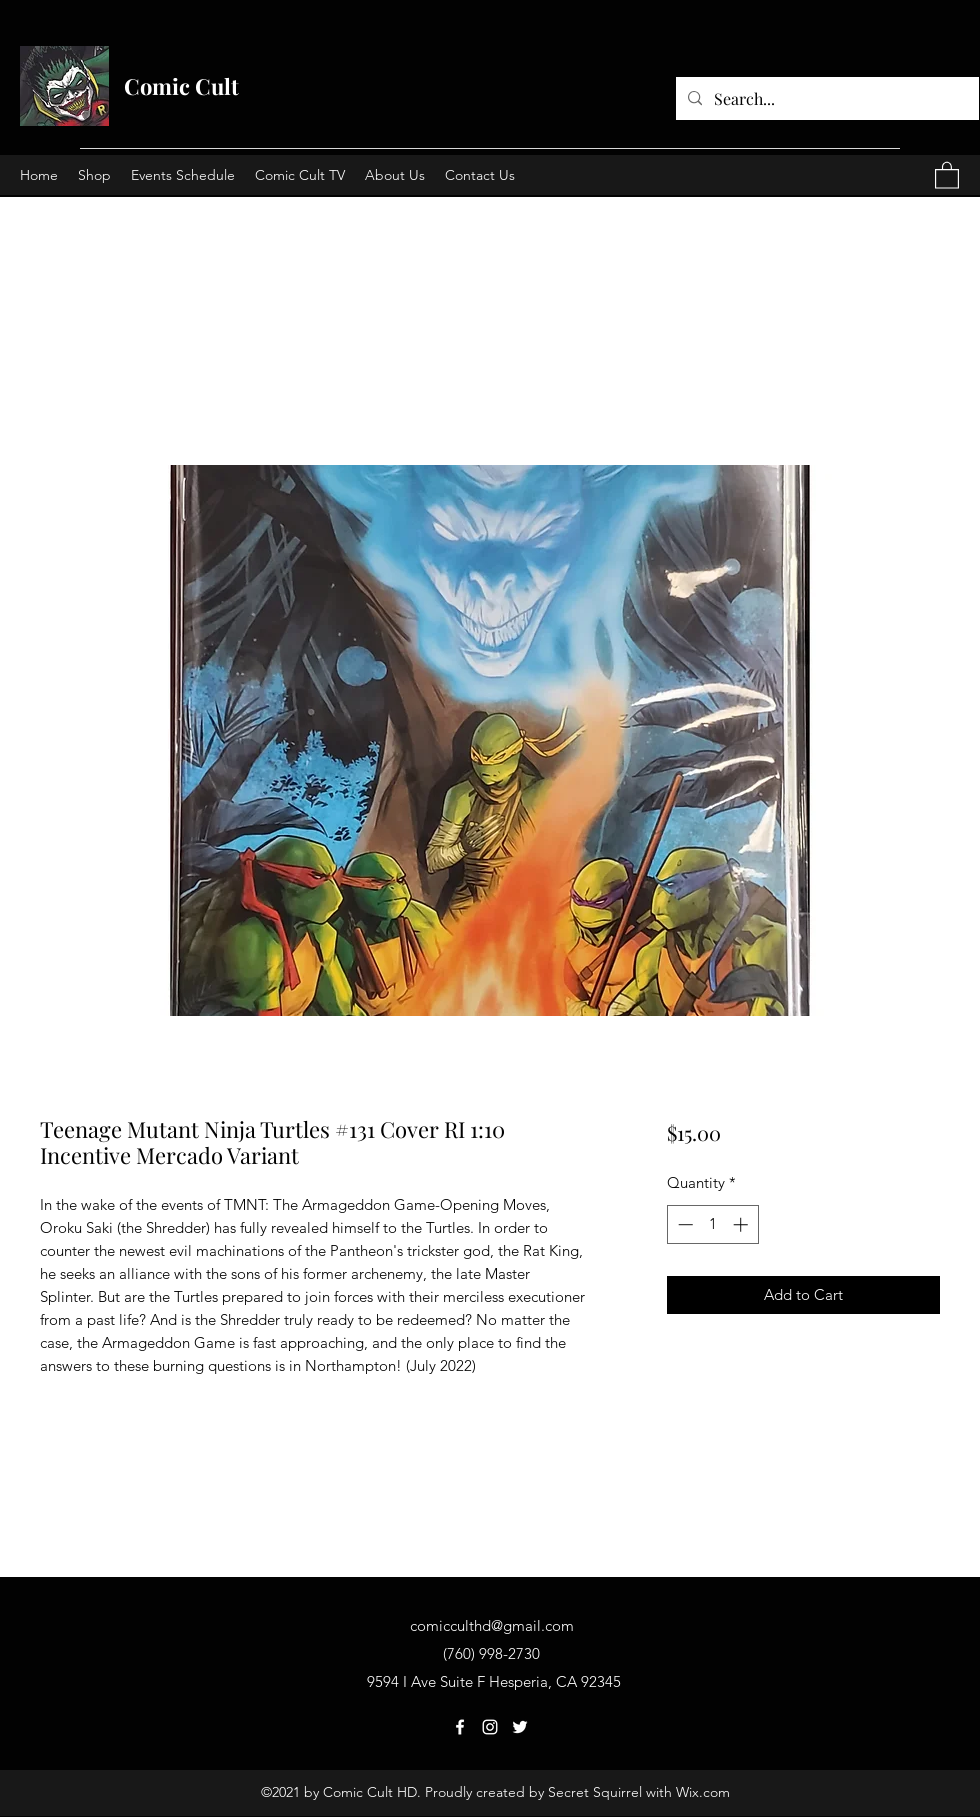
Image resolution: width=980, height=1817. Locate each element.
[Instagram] (490, 1727)
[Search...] (825, 99)
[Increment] (742, 1224)
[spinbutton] (712, 1224)
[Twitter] (520, 1727)
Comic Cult (181, 86)
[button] (947, 174)
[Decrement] (683, 1224)
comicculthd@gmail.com (492, 1625)
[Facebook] (460, 1727)
